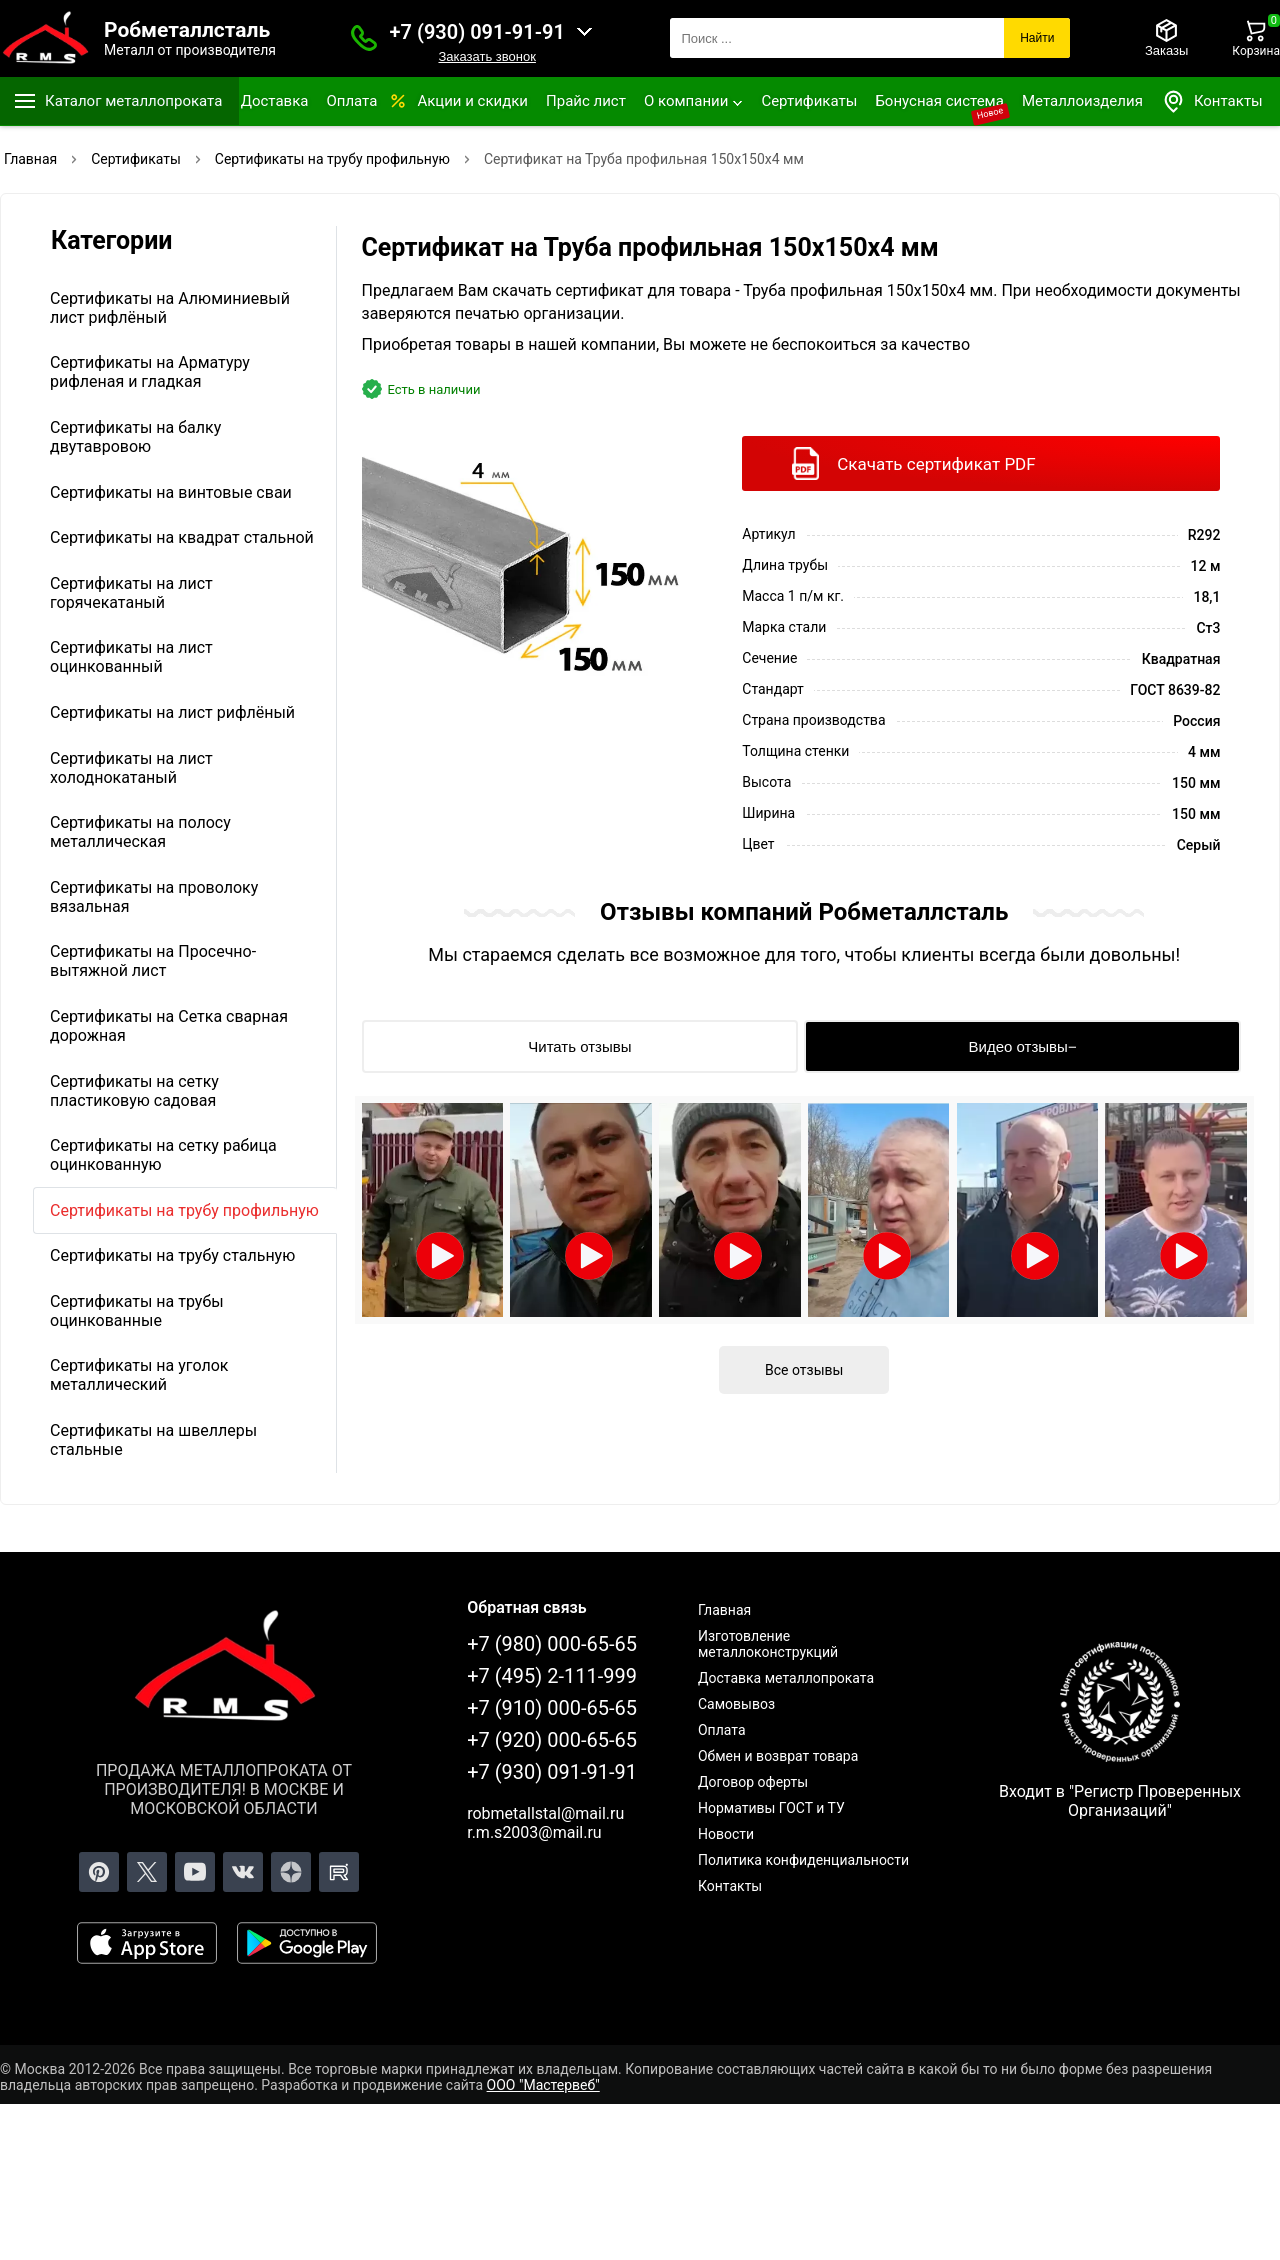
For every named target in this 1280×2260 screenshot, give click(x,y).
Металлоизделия (1082, 101)
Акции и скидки (472, 101)
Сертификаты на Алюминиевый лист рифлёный (170, 308)
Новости (726, 1834)
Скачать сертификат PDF (936, 464)
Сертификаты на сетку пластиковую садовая (134, 1091)
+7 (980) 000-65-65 (552, 1644)
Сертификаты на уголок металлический (139, 1375)
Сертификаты (809, 101)
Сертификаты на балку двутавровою (135, 437)
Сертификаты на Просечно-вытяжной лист (153, 961)
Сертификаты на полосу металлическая (140, 832)
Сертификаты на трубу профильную (184, 1210)
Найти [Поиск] (1037, 38)
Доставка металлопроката (786, 1678)
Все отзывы (804, 1370)
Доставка (275, 101)
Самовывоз (736, 1704)
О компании (686, 101)
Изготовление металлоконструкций (768, 1644)
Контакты (1212, 101)
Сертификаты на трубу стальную (172, 1255)
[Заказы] (1166, 38)
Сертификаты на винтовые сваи (171, 492)
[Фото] (530, 567)
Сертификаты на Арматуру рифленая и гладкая (150, 372)
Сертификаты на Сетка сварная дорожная (169, 1026)
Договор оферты (753, 1782)
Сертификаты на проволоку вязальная (154, 897)
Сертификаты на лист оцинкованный (131, 657)
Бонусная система (939, 101)
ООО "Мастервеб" (543, 2085)
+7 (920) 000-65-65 (552, 1740)
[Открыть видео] (433, 1210)
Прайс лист (586, 101)
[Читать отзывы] (580, 1046)
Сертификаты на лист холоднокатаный (131, 768)
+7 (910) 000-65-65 (552, 1708)
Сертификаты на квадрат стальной (182, 537)
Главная (724, 1610)
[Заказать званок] (364, 38)
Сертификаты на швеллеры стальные (153, 1440)
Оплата (351, 101)
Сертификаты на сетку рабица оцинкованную (163, 1155)
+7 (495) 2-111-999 (552, 1676)
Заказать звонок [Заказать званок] (486, 56)
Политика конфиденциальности (803, 1860)
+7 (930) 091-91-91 (477, 32)
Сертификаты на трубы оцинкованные (137, 1311)
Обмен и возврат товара (778, 1756)
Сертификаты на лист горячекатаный (131, 593)
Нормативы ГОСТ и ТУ (771, 1808)
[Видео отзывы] (1022, 1046)
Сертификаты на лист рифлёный (172, 712)
